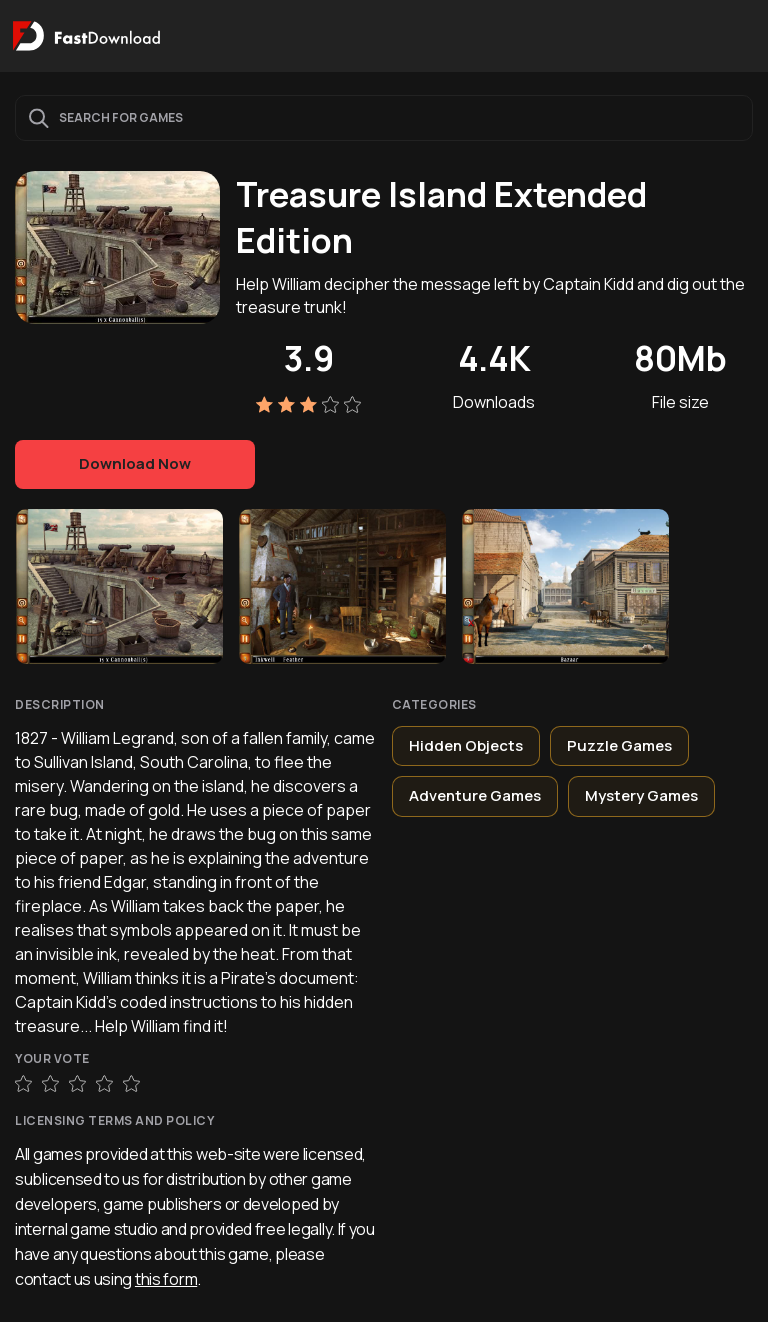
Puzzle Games (619, 745)
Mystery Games (641, 795)
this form (166, 1279)
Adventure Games (475, 795)
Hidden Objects (466, 745)
